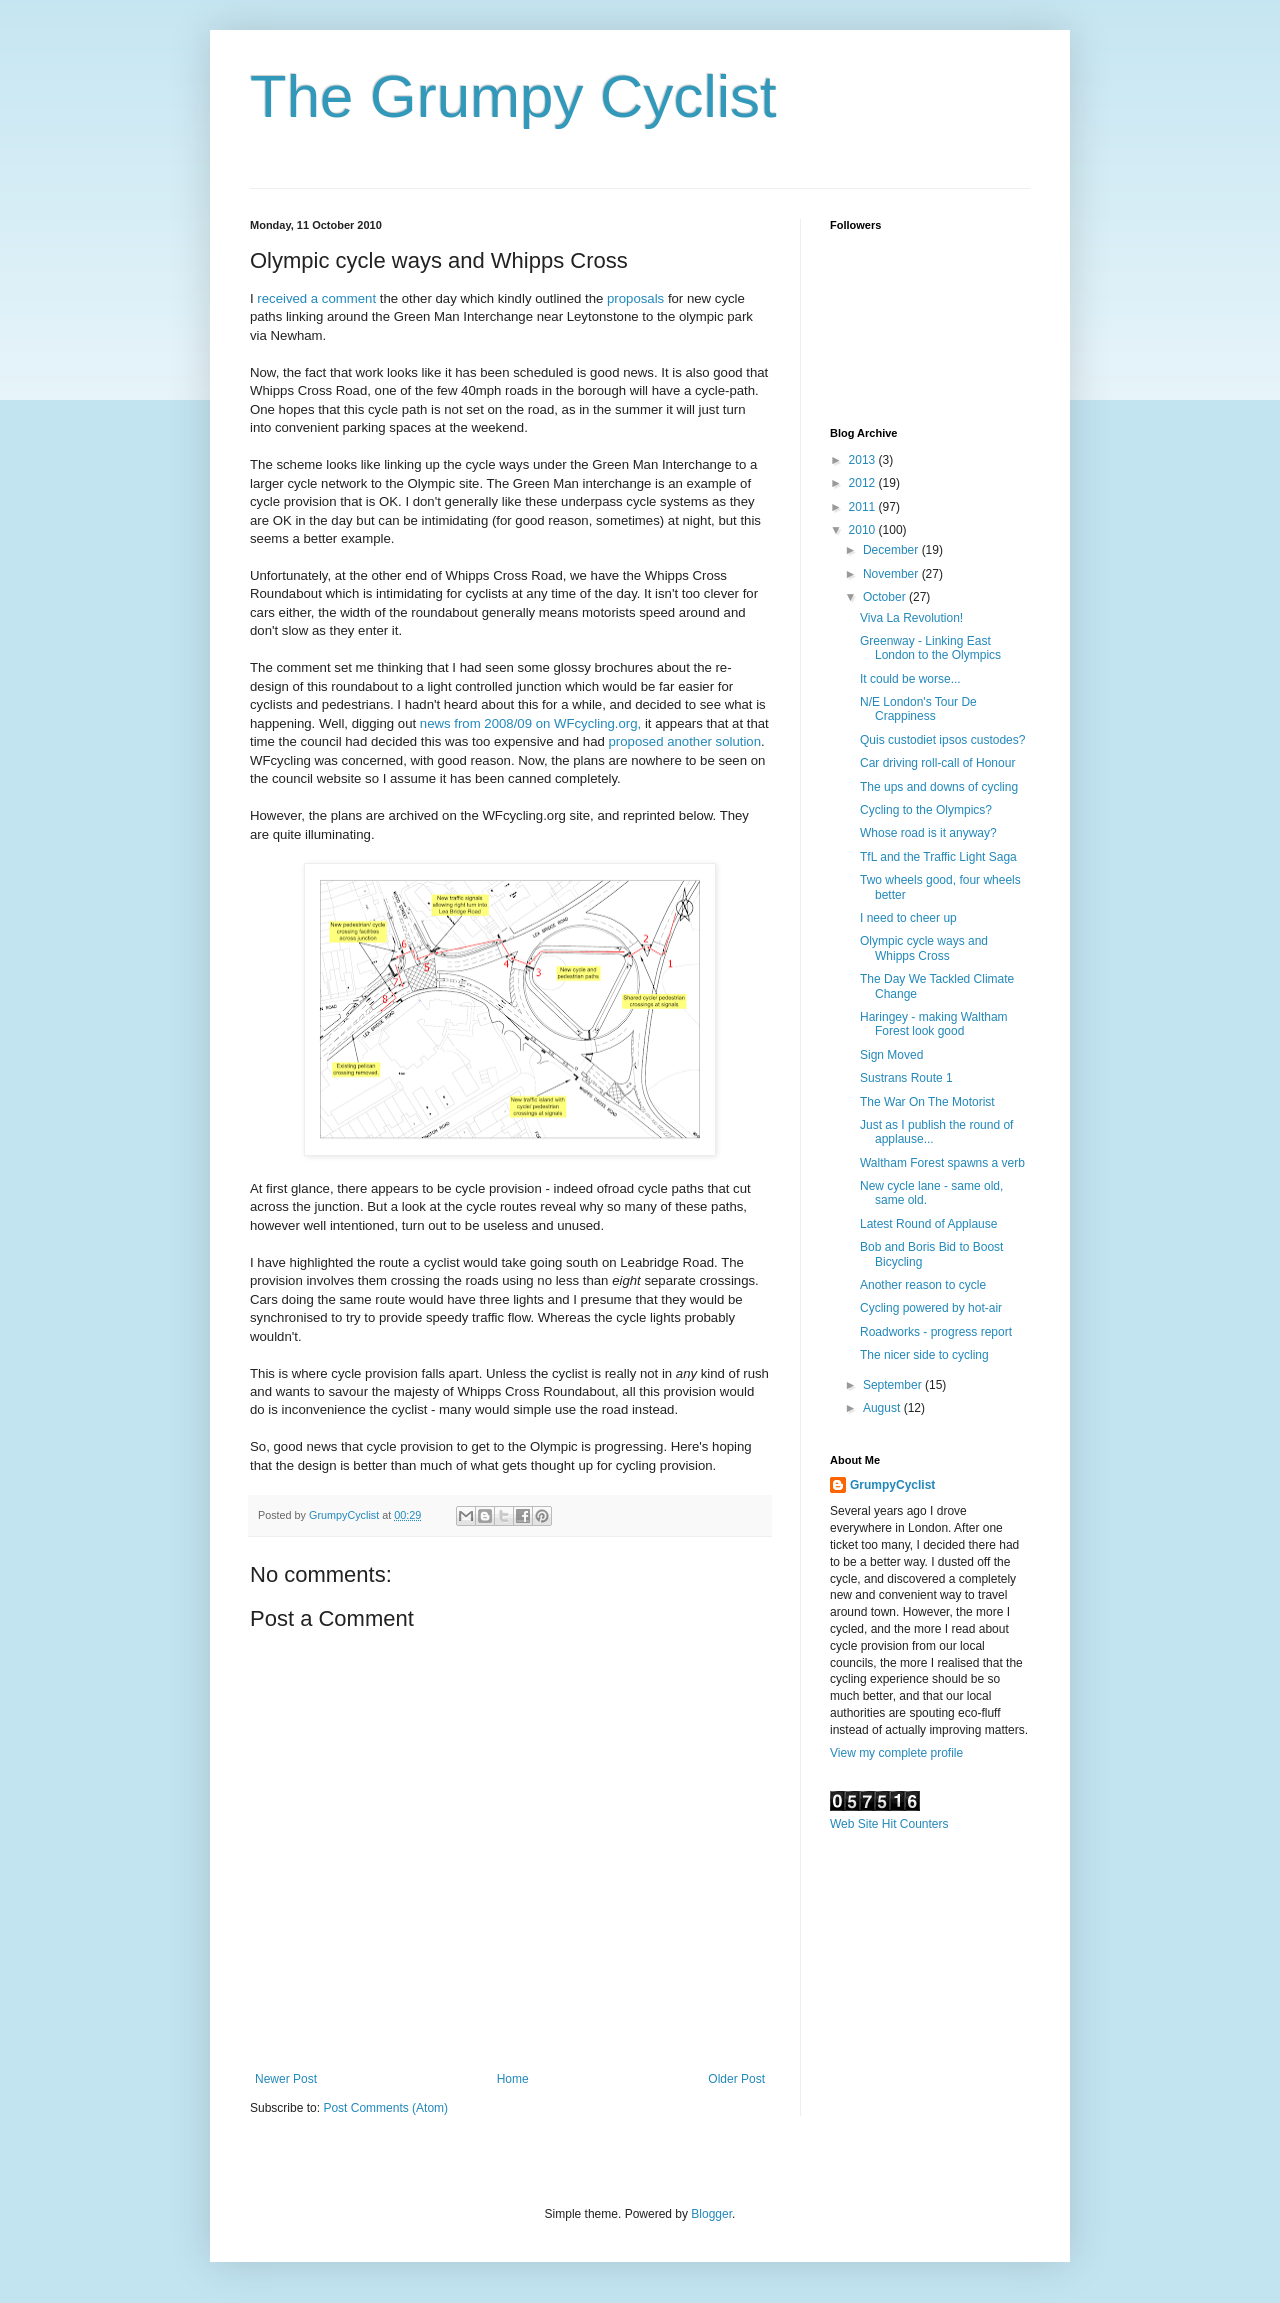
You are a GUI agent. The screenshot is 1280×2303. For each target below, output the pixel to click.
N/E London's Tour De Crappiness (918, 709)
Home (513, 2079)
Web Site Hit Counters (889, 1824)
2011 (864, 507)
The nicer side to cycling (924, 1355)
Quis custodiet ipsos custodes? (942, 740)
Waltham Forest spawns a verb (942, 1163)
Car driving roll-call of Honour (937, 763)
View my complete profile (896, 1753)
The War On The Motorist (927, 1102)
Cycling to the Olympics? (926, 810)
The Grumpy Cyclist (513, 96)
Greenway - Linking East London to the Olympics (930, 648)
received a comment (316, 298)
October (886, 597)
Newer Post (286, 2079)
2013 (864, 460)
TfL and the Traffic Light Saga (938, 857)
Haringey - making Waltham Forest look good (934, 1024)
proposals (637, 298)
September (894, 1385)
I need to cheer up (908, 918)
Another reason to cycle (923, 1285)
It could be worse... (910, 679)
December (892, 550)
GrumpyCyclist (892, 1485)
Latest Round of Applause (928, 1224)
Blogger (711, 2214)
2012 (864, 483)
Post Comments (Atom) (385, 2108)
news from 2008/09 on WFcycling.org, (530, 723)
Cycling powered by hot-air (931, 1308)
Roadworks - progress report (936, 1332)
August (883, 1408)
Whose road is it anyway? (928, 833)
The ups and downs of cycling (939, 787)
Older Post (736, 2079)
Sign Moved (891, 1055)
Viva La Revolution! (911, 618)
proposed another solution (685, 741)
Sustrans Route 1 (906, 1078)
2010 (864, 530)
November (892, 574)
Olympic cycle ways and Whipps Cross (924, 948)
